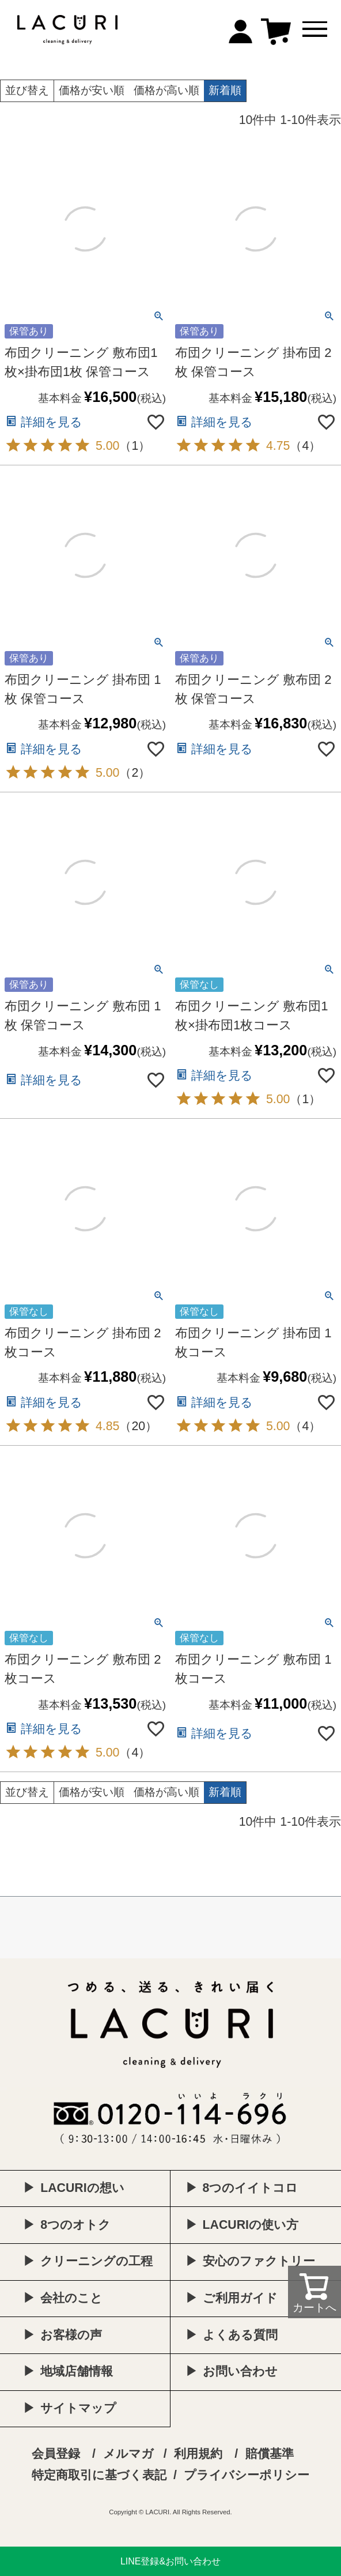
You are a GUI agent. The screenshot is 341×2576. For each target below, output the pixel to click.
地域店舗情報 (76, 2371)
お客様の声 (71, 2335)
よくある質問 (240, 2335)
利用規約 (198, 2454)
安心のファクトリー (259, 2261)
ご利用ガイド (240, 2298)
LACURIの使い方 (250, 2225)
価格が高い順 (166, 90)
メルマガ (128, 2454)
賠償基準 (269, 2454)
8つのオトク (75, 2225)
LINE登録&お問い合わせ (170, 2561)
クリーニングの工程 (96, 2261)
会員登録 (56, 2454)
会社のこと (71, 2298)
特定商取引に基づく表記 (99, 2475)
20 (138, 1426)
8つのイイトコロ (250, 2188)
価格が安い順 (91, 90)
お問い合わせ (240, 2371)
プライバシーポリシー (246, 2475)
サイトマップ (78, 2408)
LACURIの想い (82, 2188)
